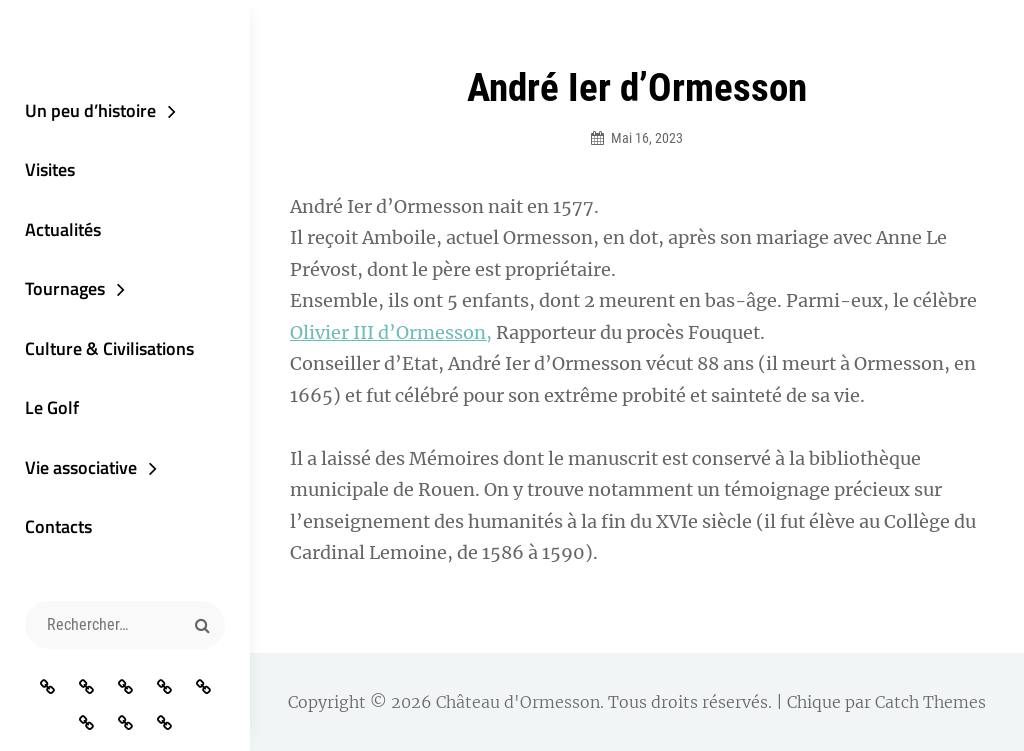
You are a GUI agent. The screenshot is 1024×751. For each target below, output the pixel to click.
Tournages (65, 288)
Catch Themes (930, 702)
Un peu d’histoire (90, 110)
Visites (50, 169)
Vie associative (81, 467)
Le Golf (52, 407)
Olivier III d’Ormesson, (391, 332)
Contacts (58, 526)
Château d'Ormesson (518, 702)
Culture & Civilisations (109, 348)
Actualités (63, 229)
